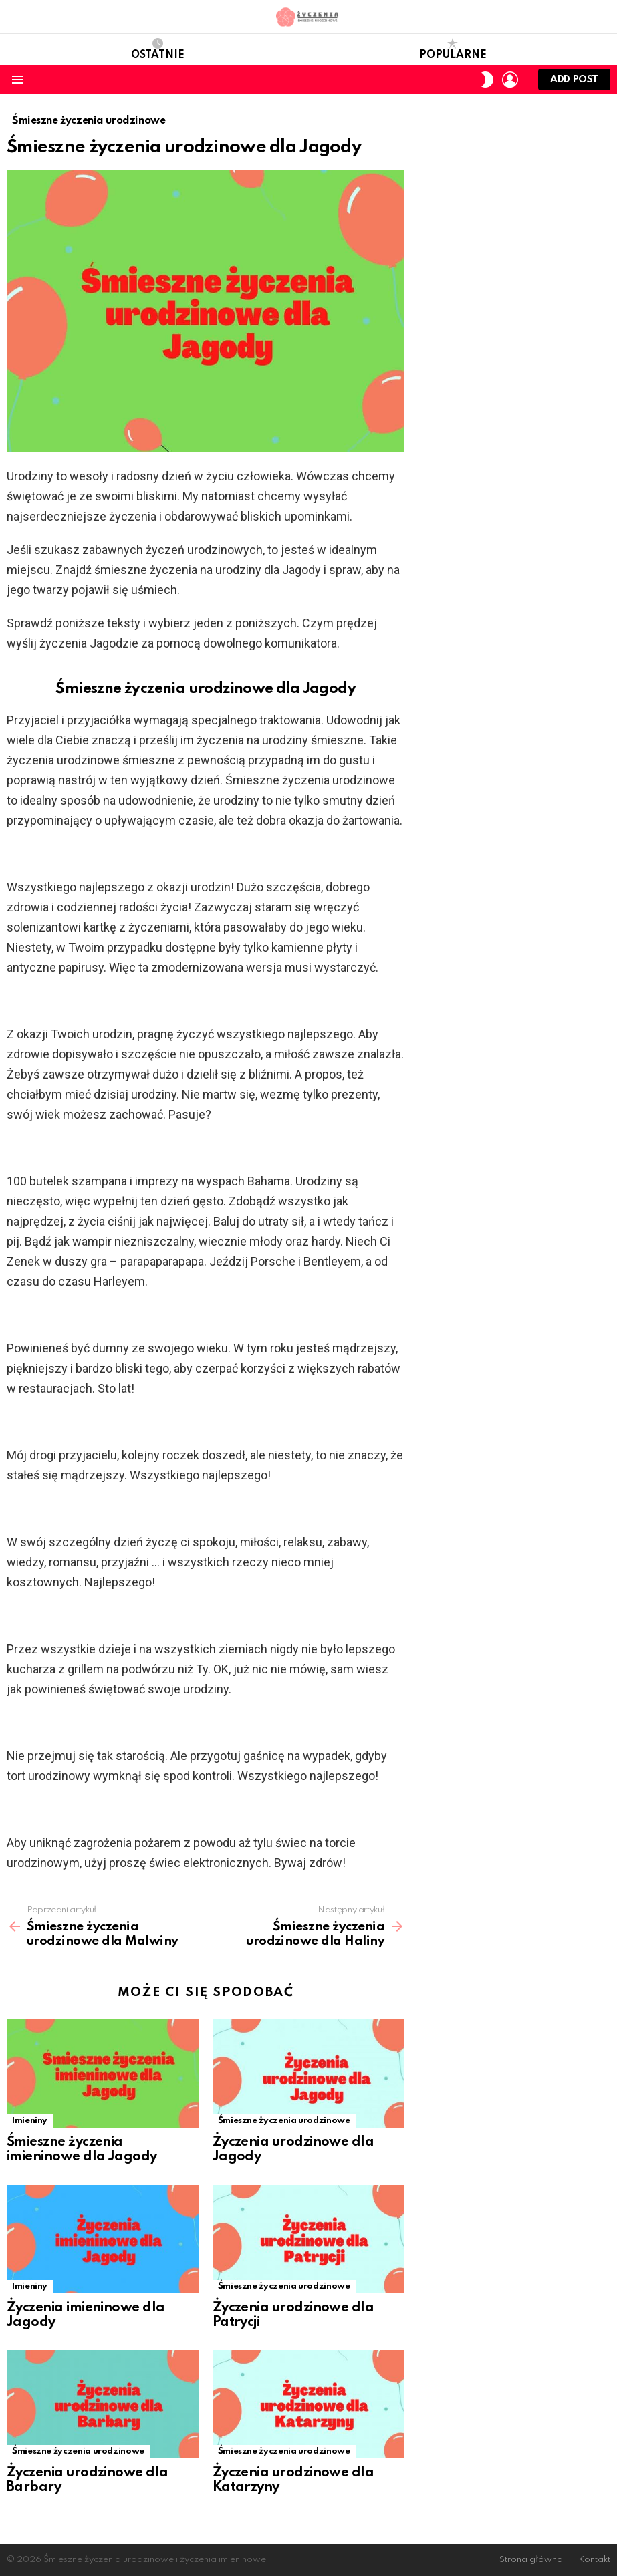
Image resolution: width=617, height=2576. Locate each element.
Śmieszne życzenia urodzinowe (284, 2120)
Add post (574, 82)
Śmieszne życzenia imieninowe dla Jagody (82, 2150)
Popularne (453, 49)
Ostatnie (157, 49)
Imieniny (29, 2120)
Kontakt (594, 2559)
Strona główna (531, 2559)
